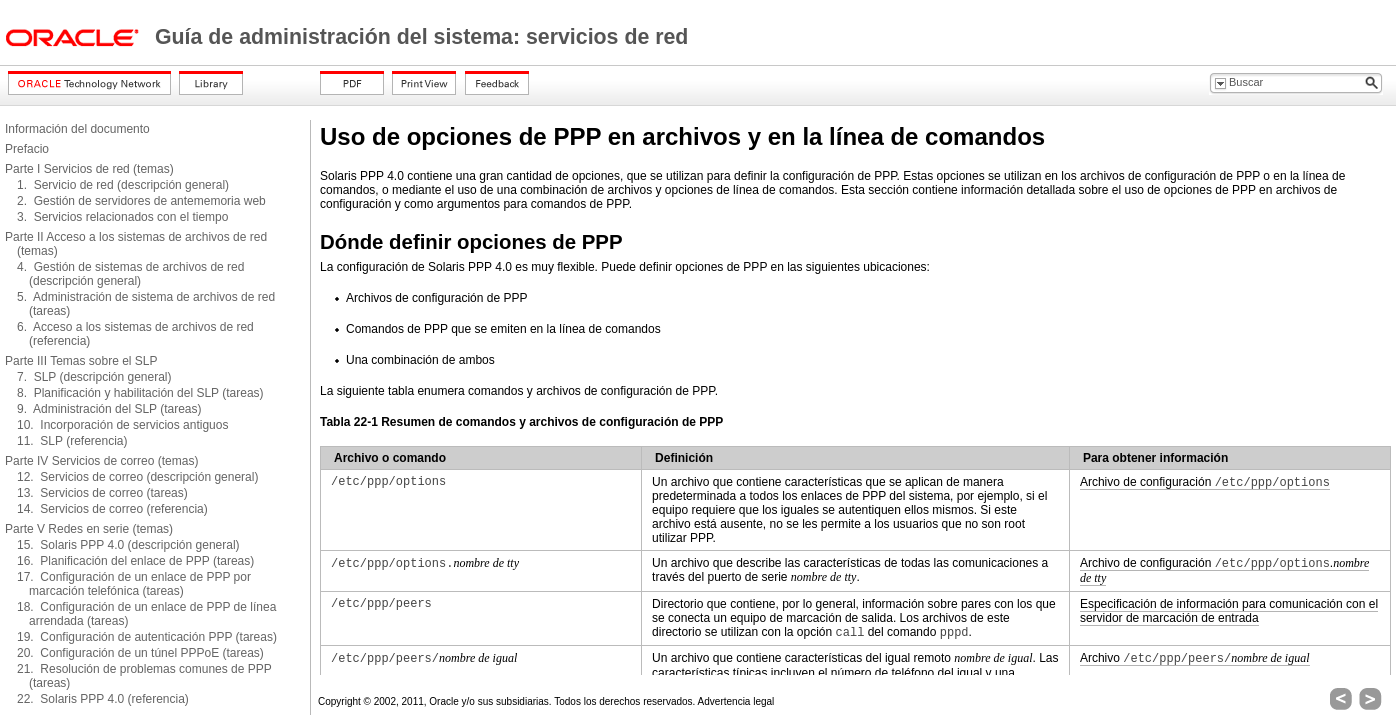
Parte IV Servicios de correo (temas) (101, 461)
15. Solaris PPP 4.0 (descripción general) (128, 545)
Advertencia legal (736, 701)
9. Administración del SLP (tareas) (109, 409)
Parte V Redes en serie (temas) (89, 529)
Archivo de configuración (1205, 482)
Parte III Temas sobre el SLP (81, 361)
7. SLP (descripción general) (94, 377)
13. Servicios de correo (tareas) (102, 493)
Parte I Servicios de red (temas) (89, 169)
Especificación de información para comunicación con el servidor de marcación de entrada (1229, 611)
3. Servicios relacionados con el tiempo (122, 217)
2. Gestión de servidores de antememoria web (141, 201)
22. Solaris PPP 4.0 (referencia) (103, 699)
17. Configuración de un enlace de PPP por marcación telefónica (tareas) (134, 584)
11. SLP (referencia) (72, 441)
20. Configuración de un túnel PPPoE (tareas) (140, 653)
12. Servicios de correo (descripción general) (137, 477)
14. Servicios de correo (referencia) (112, 509)
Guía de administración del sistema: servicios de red (421, 37)
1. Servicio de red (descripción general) (123, 185)
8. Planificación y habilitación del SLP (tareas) (140, 393)
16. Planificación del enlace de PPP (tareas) (135, 561)
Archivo (1195, 658)
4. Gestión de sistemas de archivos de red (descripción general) (130, 274)
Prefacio (27, 149)
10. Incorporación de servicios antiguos (122, 425)
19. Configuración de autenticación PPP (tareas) (147, 637)
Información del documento (77, 129)
